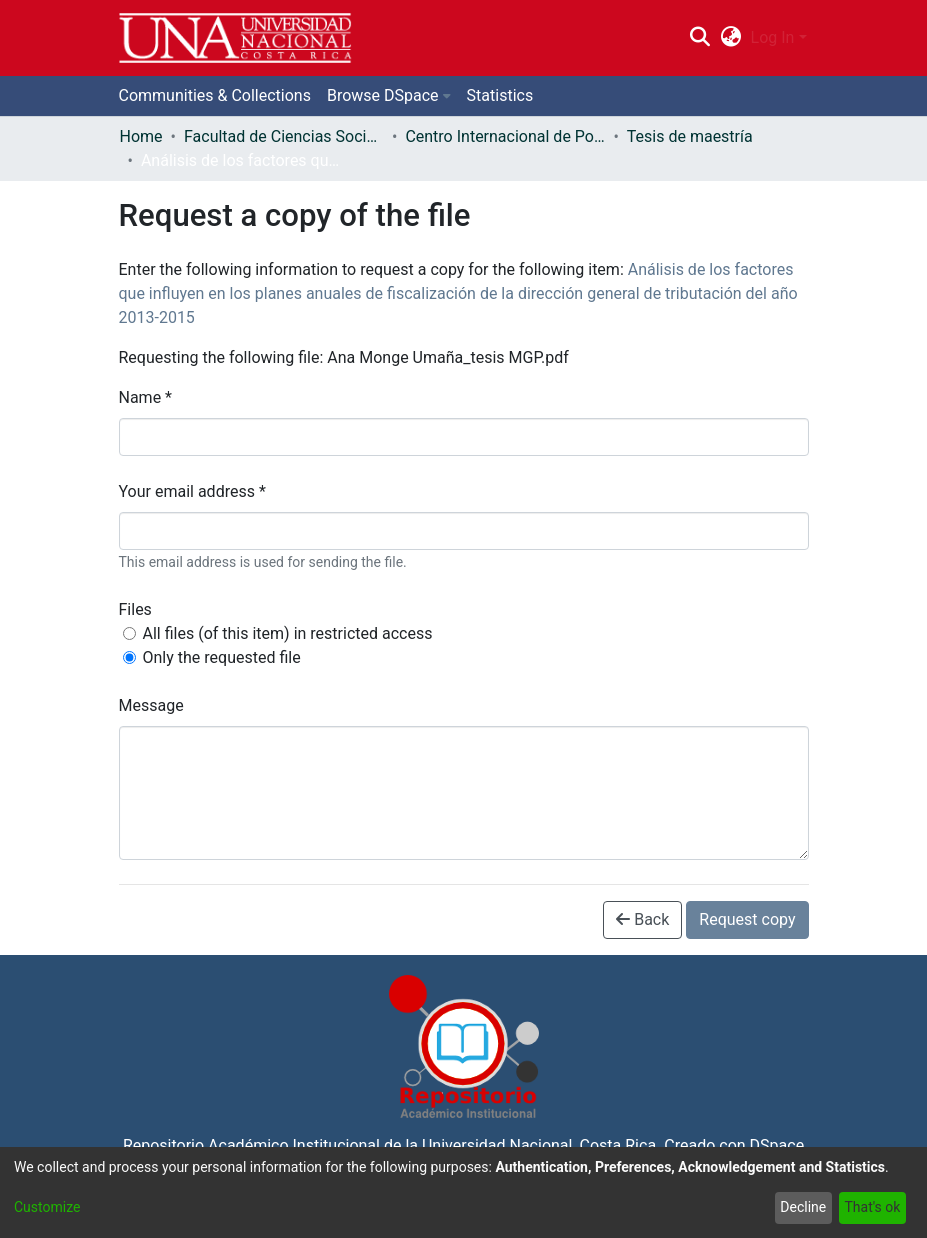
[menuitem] (730, 38)
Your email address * (192, 491)
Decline (803, 1207)
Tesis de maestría (690, 136)
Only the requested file (222, 657)
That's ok (872, 1207)
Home (141, 136)
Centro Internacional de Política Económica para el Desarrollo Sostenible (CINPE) (505, 136)
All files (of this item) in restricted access (288, 633)
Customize (47, 1207)
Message (151, 705)
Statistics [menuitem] (500, 95)
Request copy (747, 919)
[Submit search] (700, 38)
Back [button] (642, 919)
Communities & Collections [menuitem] (215, 95)
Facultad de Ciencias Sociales (284, 136)
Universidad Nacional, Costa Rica (539, 1145)
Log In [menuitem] (773, 37)
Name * (146, 397)
